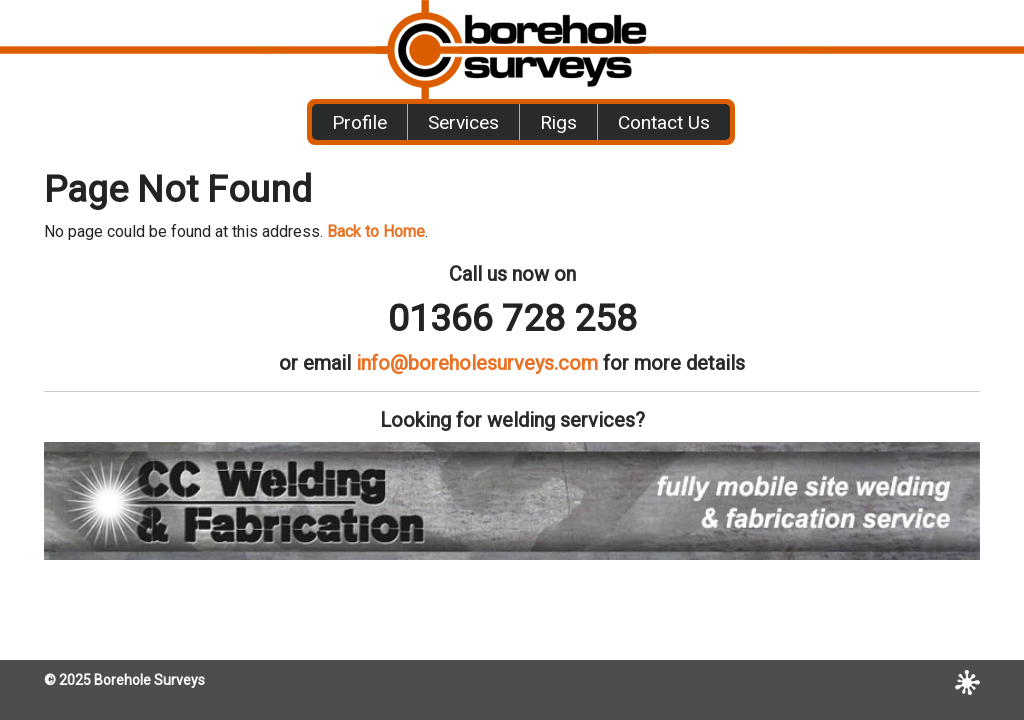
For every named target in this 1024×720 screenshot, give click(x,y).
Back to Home (376, 231)
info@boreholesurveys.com (477, 363)
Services (463, 122)
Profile (359, 122)
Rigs (558, 122)
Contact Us (664, 122)
